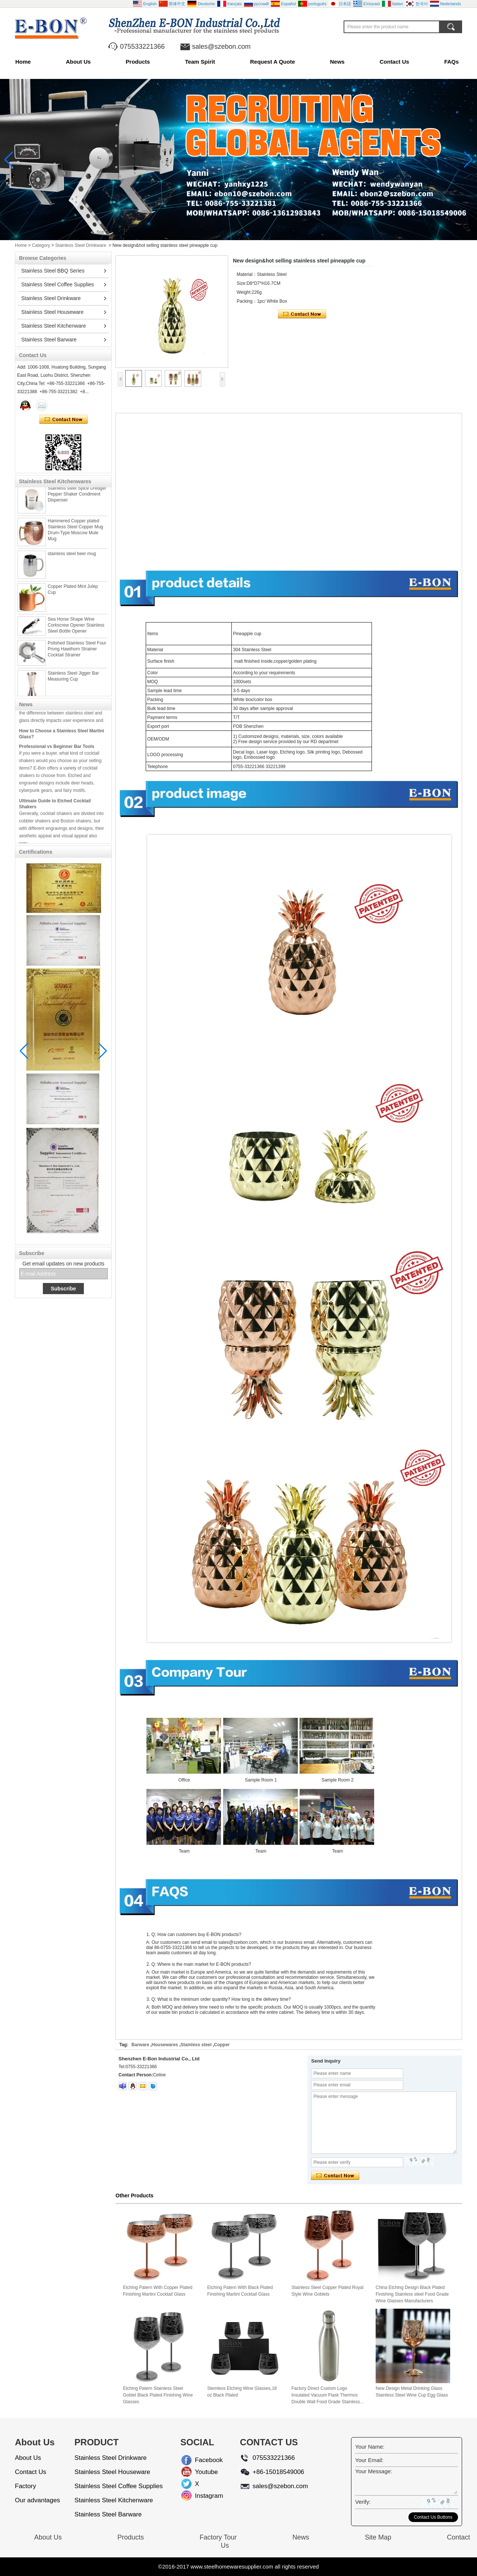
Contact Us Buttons (433, 2517)
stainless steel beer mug (72, 561)
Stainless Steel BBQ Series (53, 271)
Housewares (165, 2044)
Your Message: (373, 2471)
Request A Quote (272, 61)
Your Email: (369, 2460)
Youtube (201, 2471)
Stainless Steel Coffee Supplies (57, 284)
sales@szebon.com (221, 46)
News (337, 61)
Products (138, 61)
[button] (229, 234)
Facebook (201, 2460)
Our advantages (37, 2500)
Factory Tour (218, 2537)
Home (23, 61)
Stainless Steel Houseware (52, 312)
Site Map (378, 2537)
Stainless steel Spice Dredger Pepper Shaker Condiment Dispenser (77, 501)
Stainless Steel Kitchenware (53, 326)
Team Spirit (200, 61)
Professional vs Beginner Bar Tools (56, 754)
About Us (78, 61)
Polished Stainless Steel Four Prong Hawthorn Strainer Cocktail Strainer (77, 656)
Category (41, 245)
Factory (25, 2486)
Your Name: (370, 2446)
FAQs (451, 61)
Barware (140, 2044)
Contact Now (64, 419)
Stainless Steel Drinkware (80, 245)
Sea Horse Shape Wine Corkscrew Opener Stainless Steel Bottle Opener (76, 632)
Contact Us (394, 61)
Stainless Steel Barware (49, 340)
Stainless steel (195, 2044)
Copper (222, 2044)
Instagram (201, 2495)
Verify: (363, 2502)
